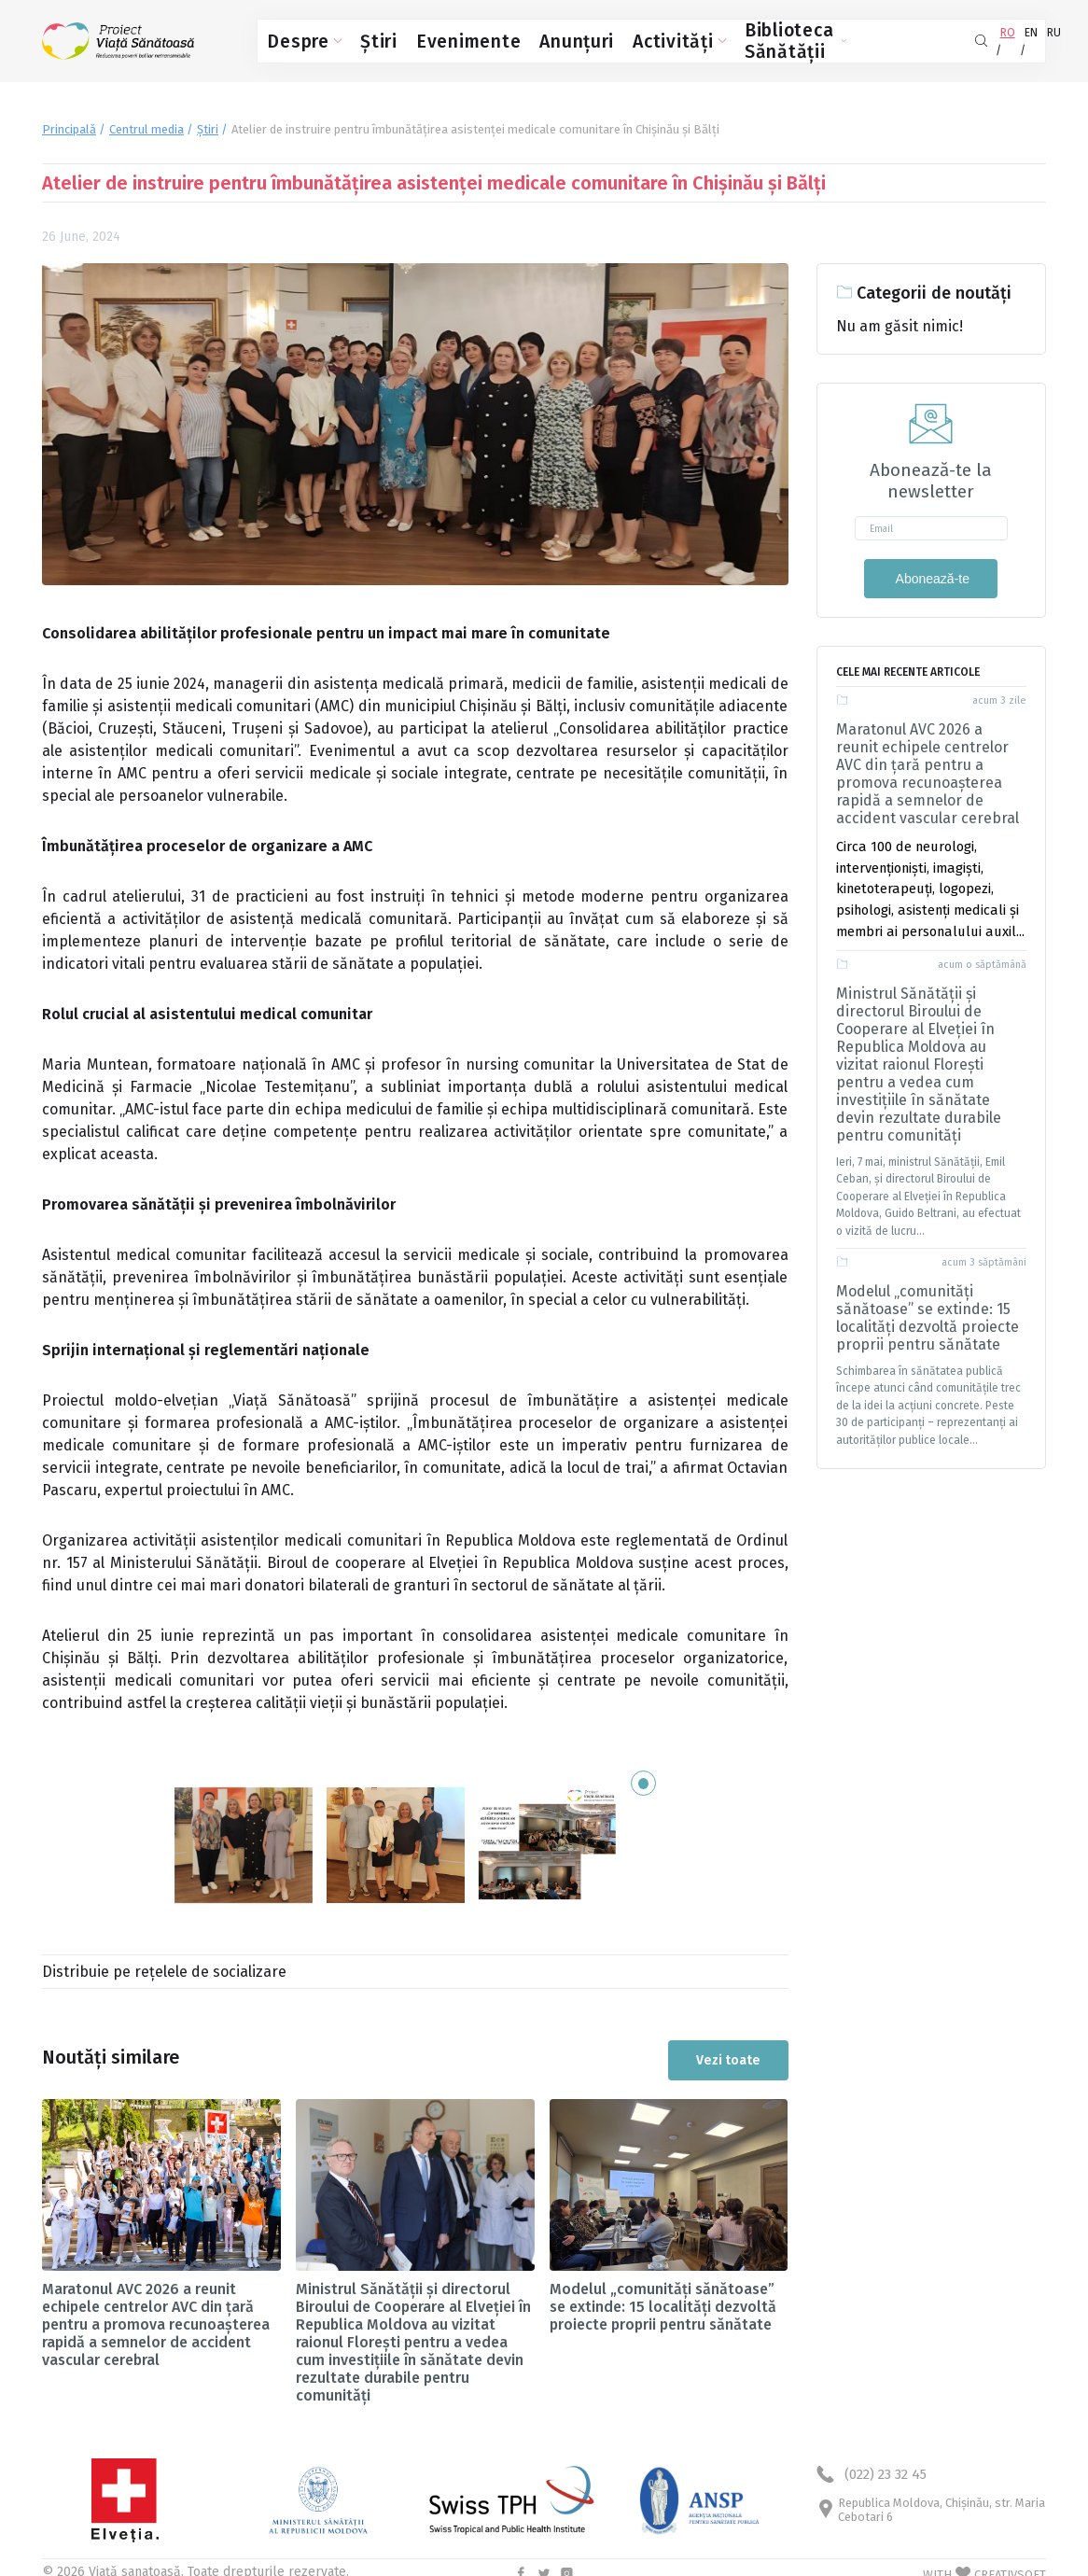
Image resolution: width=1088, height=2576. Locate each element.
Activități (573, 38)
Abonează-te (930, 571)
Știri (354, 38)
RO (959, 37)
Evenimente (419, 38)
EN (991, 37)
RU (1024, 37)
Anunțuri (498, 38)
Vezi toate (728, 2046)
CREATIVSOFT (1010, 2561)
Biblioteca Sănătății (687, 38)
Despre (295, 38)
